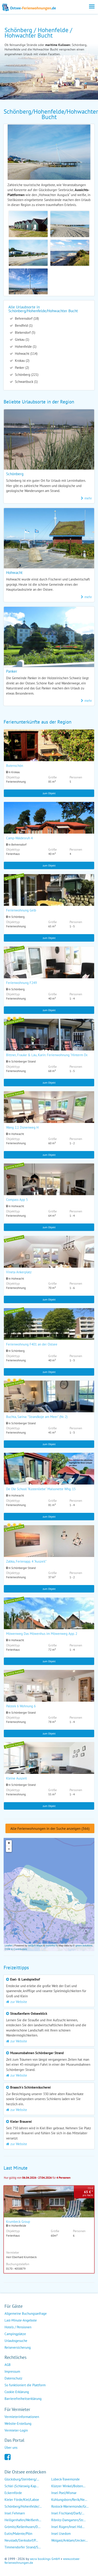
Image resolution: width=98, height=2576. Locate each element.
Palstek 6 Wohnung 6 (21, 1706)
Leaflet (8, 1945)
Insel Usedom (61, 2533)
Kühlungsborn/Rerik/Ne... (69, 2499)
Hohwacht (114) (25, 353)
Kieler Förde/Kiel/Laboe (22, 2499)
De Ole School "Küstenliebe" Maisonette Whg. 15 (41, 1489)
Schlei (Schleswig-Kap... (22, 2486)
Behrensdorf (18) (26, 318)
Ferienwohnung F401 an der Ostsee (31, 1344)
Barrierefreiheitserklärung (23, 2398)
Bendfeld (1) (23, 325)
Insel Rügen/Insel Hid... (67, 2527)
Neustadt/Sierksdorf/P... (21, 2540)
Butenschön (14, 765)
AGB (8, 2365)
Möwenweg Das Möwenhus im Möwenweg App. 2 (41, 1633)
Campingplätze (15, 2334)
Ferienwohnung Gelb (21, 910)
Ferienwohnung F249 (21, 983)
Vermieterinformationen (22, 2417)
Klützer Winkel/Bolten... (68, 2486)
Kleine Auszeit (16, 1778)
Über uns (11, 2447)
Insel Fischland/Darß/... (67, 2513)
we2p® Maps (35, 1945)
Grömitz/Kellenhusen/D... (22, 2527)
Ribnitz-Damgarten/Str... (68, 2520)
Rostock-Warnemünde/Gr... (70, 2506)
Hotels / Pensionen (18, 2327)
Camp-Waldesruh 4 (19, 838)
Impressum (12, 2371)
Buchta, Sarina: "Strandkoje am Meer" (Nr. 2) (37, 1417)
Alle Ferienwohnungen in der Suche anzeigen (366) (49, 1828)
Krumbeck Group (18, 2221)
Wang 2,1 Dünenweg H (22, 1127)
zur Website (16, 2002)
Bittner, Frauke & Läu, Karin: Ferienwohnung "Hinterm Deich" (49, 1055)
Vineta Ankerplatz (19, 1272)
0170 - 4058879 (16, 2269)
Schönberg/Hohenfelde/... (23, 2506)
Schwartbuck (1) (26, 381)
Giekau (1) (21, 339)
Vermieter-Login (16, 2430)
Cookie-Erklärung (17, 2392)
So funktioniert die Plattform (25, 2385)
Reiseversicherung (18, 2347)
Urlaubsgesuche (16, 2341)
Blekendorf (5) (24, 332)
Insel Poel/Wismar (64, 2493)
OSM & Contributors (16, 1949)
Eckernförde (13, 2493)
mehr (86, 498)
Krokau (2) (21, 360)
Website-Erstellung (18, 2423)
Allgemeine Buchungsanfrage (26, 2313)
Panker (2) (21, 367)
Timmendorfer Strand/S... (23, 2547)
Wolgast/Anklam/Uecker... (69, 2540)
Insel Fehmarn (15, 2513)
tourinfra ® (51, 1945)
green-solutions (83, 1945)
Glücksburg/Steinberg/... (22, 2479)
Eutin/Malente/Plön (18, 2533)
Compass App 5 (17, 1199)
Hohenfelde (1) (25, 346)
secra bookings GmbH (45, 2559)
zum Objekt (49, 793)
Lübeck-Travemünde (65, 2479)
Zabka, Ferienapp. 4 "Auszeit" (26, 1561)
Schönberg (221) (26, 374)
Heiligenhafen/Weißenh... (23, 2520)
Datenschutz (13, 2378)
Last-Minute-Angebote (21, 2320)
